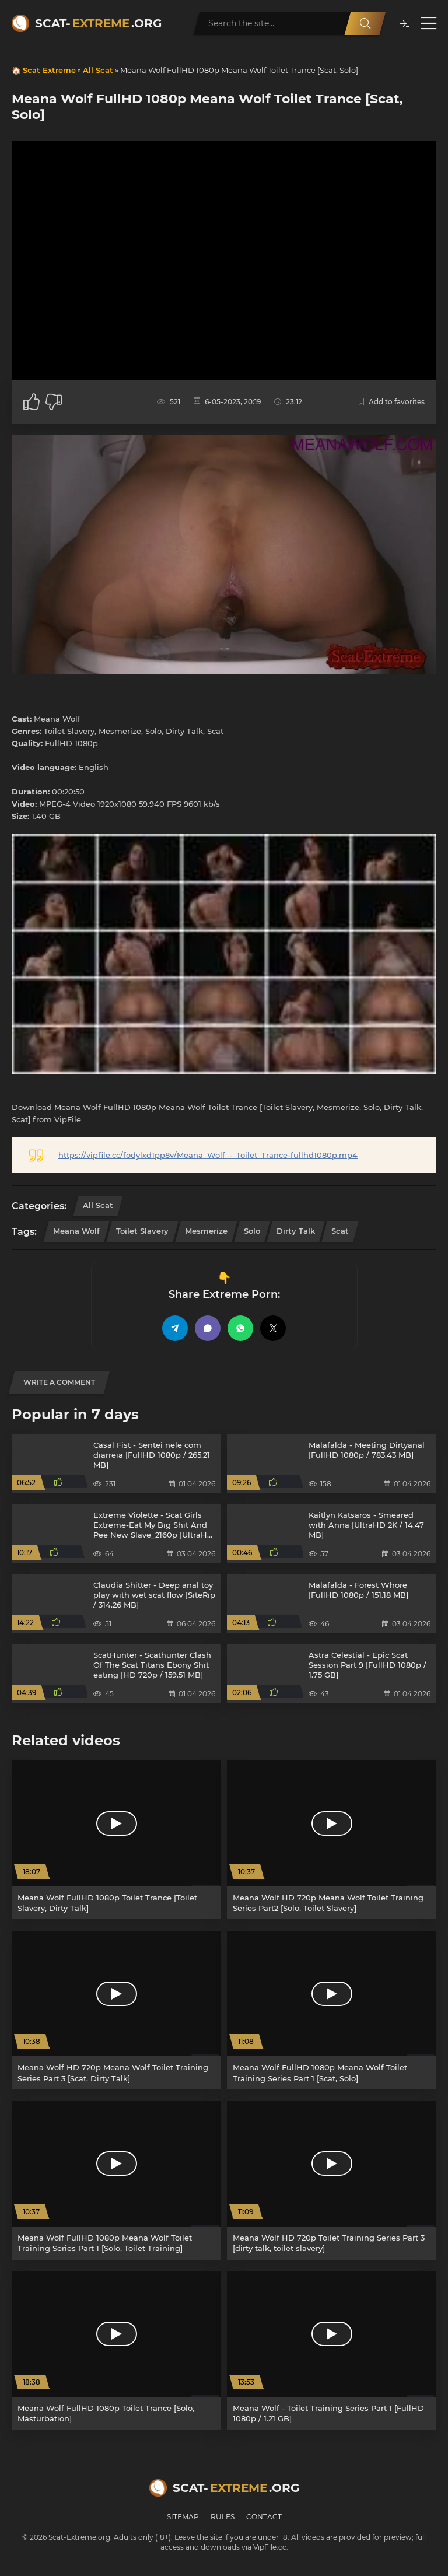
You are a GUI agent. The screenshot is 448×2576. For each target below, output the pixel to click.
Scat (340, 1231)
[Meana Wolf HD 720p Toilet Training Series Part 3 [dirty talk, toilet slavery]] (331, 2180)
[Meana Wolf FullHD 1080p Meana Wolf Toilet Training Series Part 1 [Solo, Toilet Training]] (116, 2180)
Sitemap (183, 2516)
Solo (252, 1231)
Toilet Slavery (142, 1231)
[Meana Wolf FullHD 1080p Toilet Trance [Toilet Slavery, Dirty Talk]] (116, 1839)
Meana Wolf (76, 1231)
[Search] (365, 23)
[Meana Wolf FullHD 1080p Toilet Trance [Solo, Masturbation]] (116, 2351)
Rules (223, 2516)
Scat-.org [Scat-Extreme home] (98, 23)
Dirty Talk (295, 1231)
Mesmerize (206, 1231)
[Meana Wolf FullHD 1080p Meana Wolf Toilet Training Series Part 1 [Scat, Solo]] (331, 2010)
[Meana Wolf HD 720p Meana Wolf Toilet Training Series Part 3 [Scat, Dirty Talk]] (116, 2010)
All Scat (98, 70)
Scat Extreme (49, 70)
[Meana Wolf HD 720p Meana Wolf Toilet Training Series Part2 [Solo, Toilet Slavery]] (331, 1839)
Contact (264, 2516)
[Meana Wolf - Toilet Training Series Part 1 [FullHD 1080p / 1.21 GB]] (331, 2351)
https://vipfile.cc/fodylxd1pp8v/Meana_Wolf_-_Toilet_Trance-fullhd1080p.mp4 (208, 1155)
